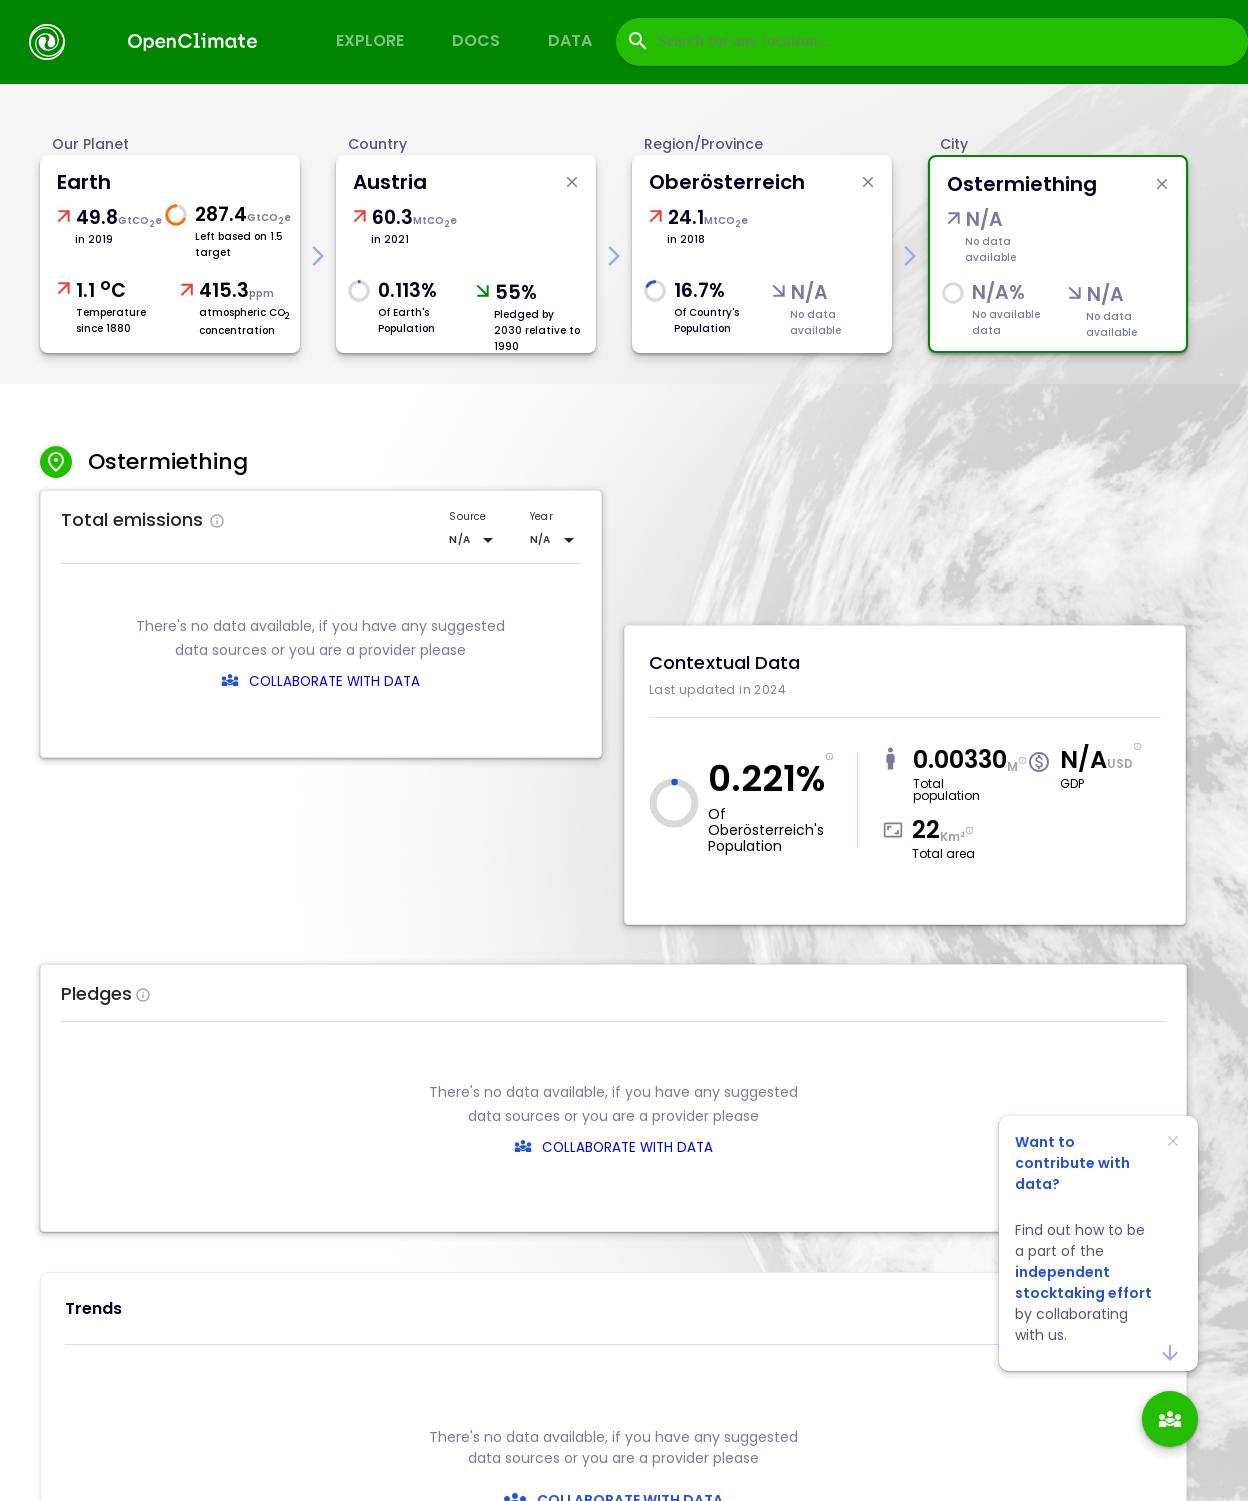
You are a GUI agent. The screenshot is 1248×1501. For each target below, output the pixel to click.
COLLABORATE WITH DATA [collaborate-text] (627, 1147)
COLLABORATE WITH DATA (334, 681)
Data (570, 40)
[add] (1170, 1419)
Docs (476, 40)
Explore (370, 40)
